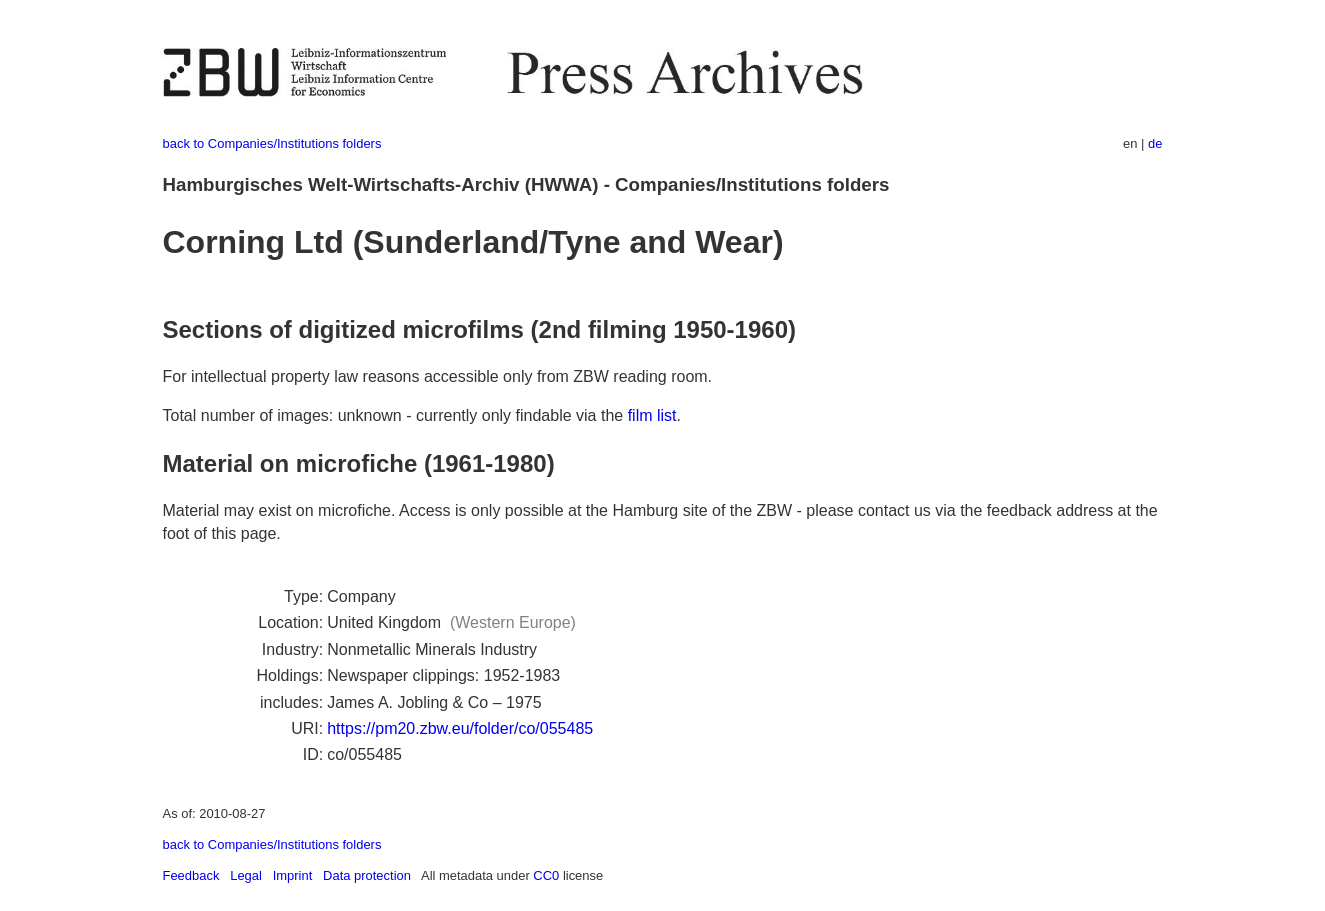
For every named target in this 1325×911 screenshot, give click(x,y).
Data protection (367, 875)
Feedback (191, 875)
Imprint (293, 875)
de (1155, 143)
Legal (246, 875)
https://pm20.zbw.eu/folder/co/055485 (460, 728)
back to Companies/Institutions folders (272, 143)
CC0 (546, 875)
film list (652, 415)
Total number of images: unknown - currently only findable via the (395, 415)
